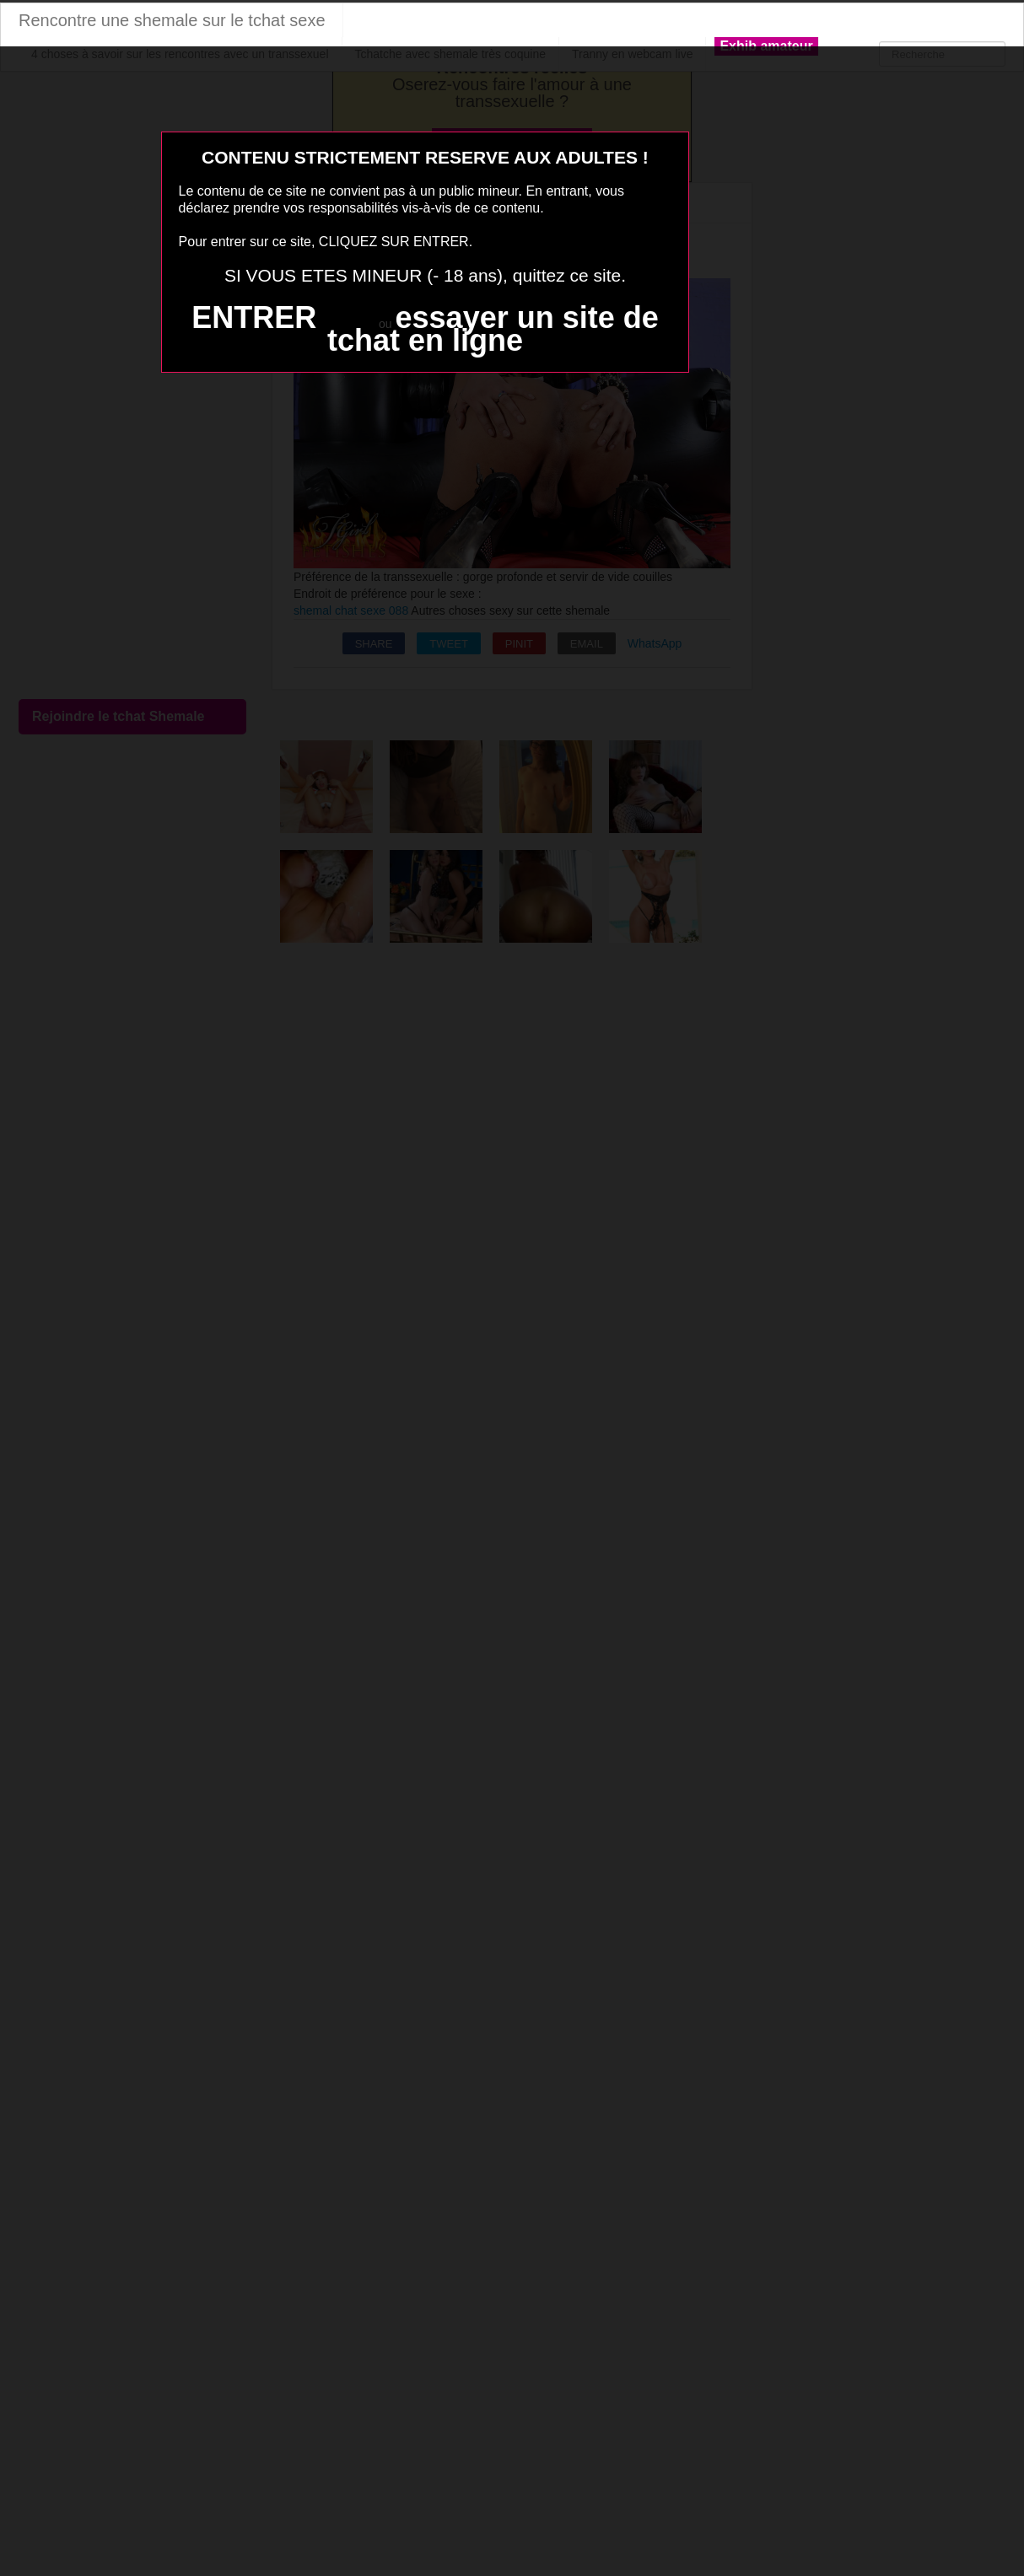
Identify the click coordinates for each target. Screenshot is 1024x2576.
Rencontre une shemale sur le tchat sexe (172, 20)
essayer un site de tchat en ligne (493, 329)
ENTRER (253, 317)
